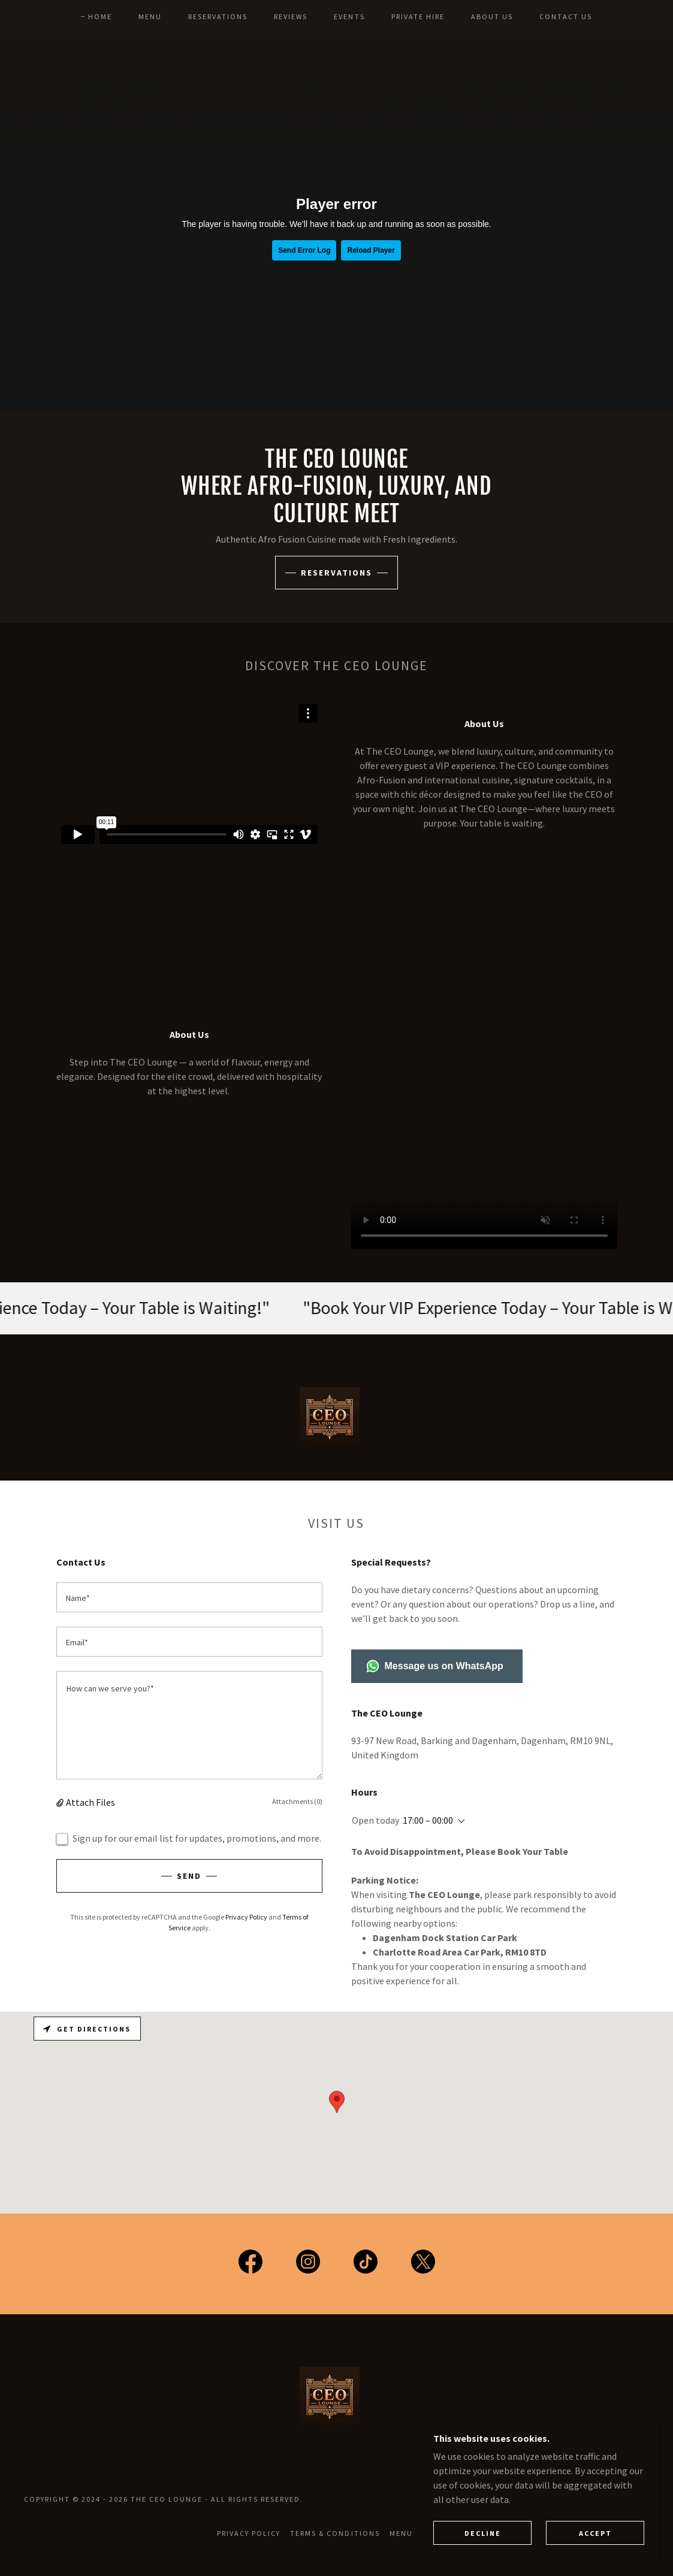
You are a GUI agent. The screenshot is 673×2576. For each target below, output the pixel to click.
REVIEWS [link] (290, 16)
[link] (250, 2264)
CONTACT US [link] (565, 16)
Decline (482, 2533)
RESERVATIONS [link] (218, 16)
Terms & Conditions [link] (334, 2533)
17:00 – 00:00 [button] (428, 1820)
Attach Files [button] (90, 1802)
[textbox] (189, 1597)
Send (189, 1875)
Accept (595, 2533)
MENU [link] (150, 16)
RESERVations (336, 572)
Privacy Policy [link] (246, 1916)
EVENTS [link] (349, 16)
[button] (61, 1802)
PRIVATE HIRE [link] (418, 16)
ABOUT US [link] (492, 16)
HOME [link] (100, 16)
